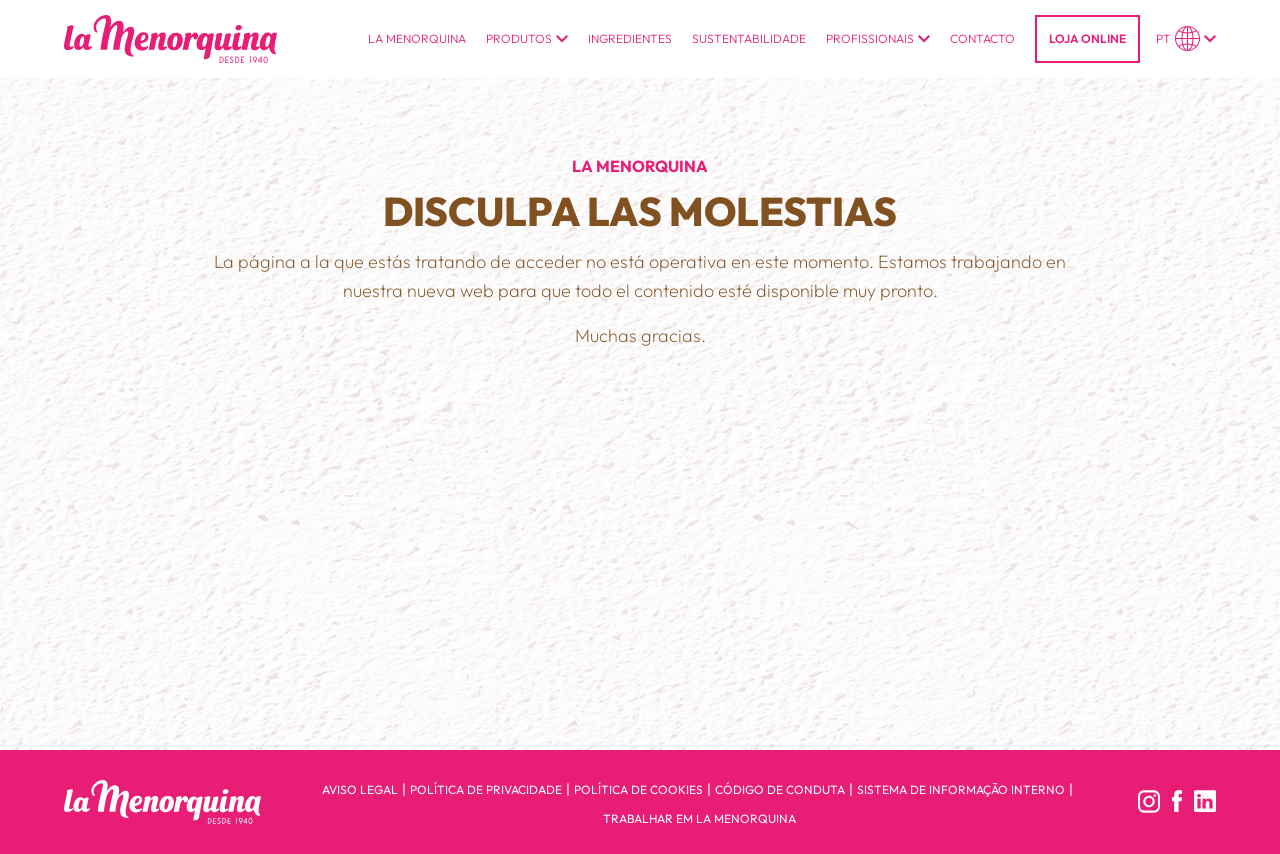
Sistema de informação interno (961, 789)
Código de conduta (780, 789)
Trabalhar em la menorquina (699, 818)
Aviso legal (360, 789)
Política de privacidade (486, 789)
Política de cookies (638, 789)
